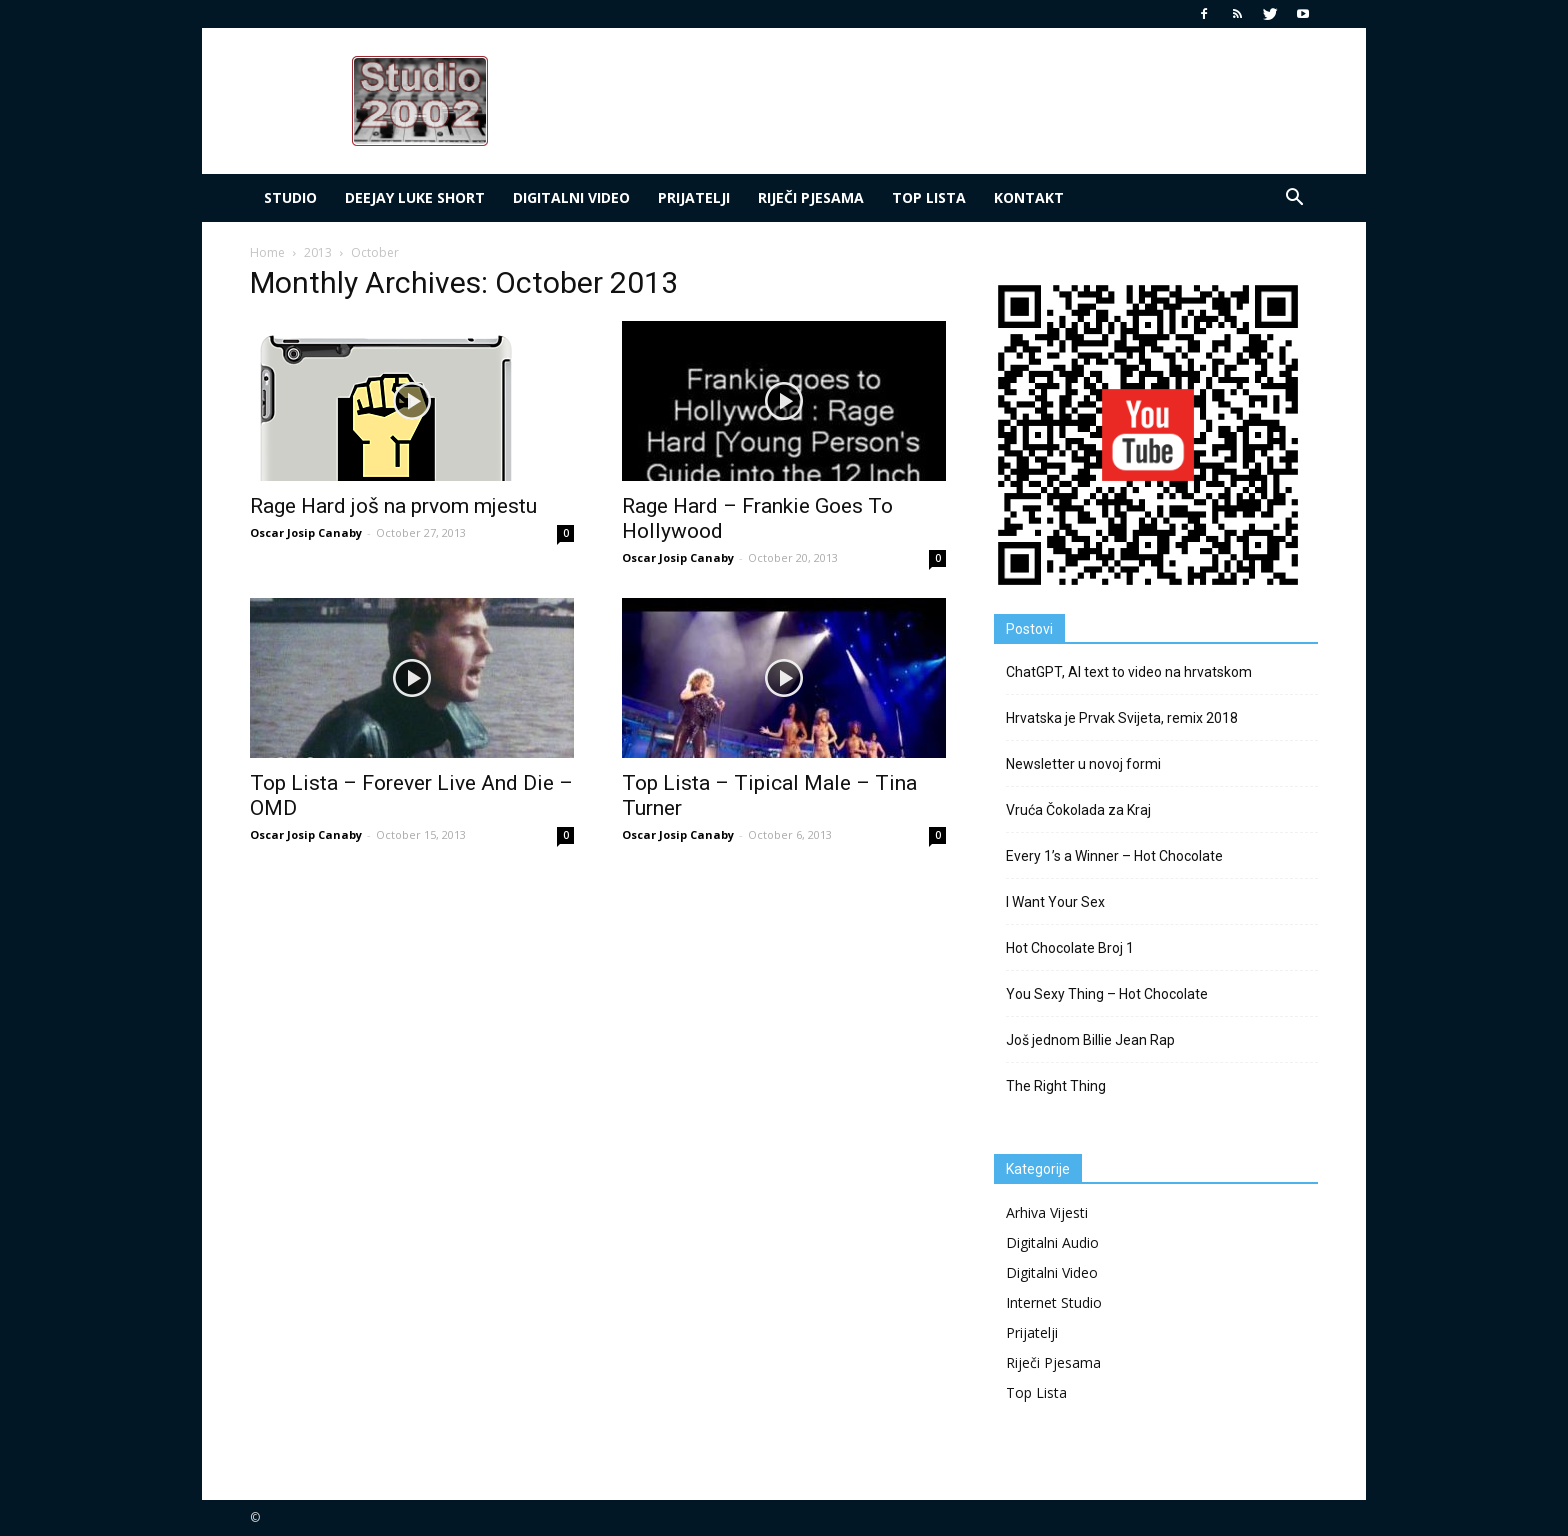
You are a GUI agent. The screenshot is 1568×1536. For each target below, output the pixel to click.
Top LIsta (929, 197)
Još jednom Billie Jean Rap (1090, 1040)
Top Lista (1036, 1392)
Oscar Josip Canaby (306, 532)
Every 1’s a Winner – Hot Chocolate (1114, 856)
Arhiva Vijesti (1047, 1212)
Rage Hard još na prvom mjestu (393, 506)
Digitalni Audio (1052, 1242)
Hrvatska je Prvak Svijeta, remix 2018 (1122, 718)
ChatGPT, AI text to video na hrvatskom (1129, 672)
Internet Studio (1054, 1302)
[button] (1294, 198)
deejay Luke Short (415, 197)
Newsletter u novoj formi (1083, 764)
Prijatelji (694, 197)
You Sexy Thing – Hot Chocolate (1107, 994)
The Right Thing (1056, 1086)
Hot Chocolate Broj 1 (1070, 948)
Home (267, 252)
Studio (290, 197)
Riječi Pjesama (811, 197)
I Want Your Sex (1055, 902)
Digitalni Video (571, 197)
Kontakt (1029, 197)
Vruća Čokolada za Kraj (1078, 810)
